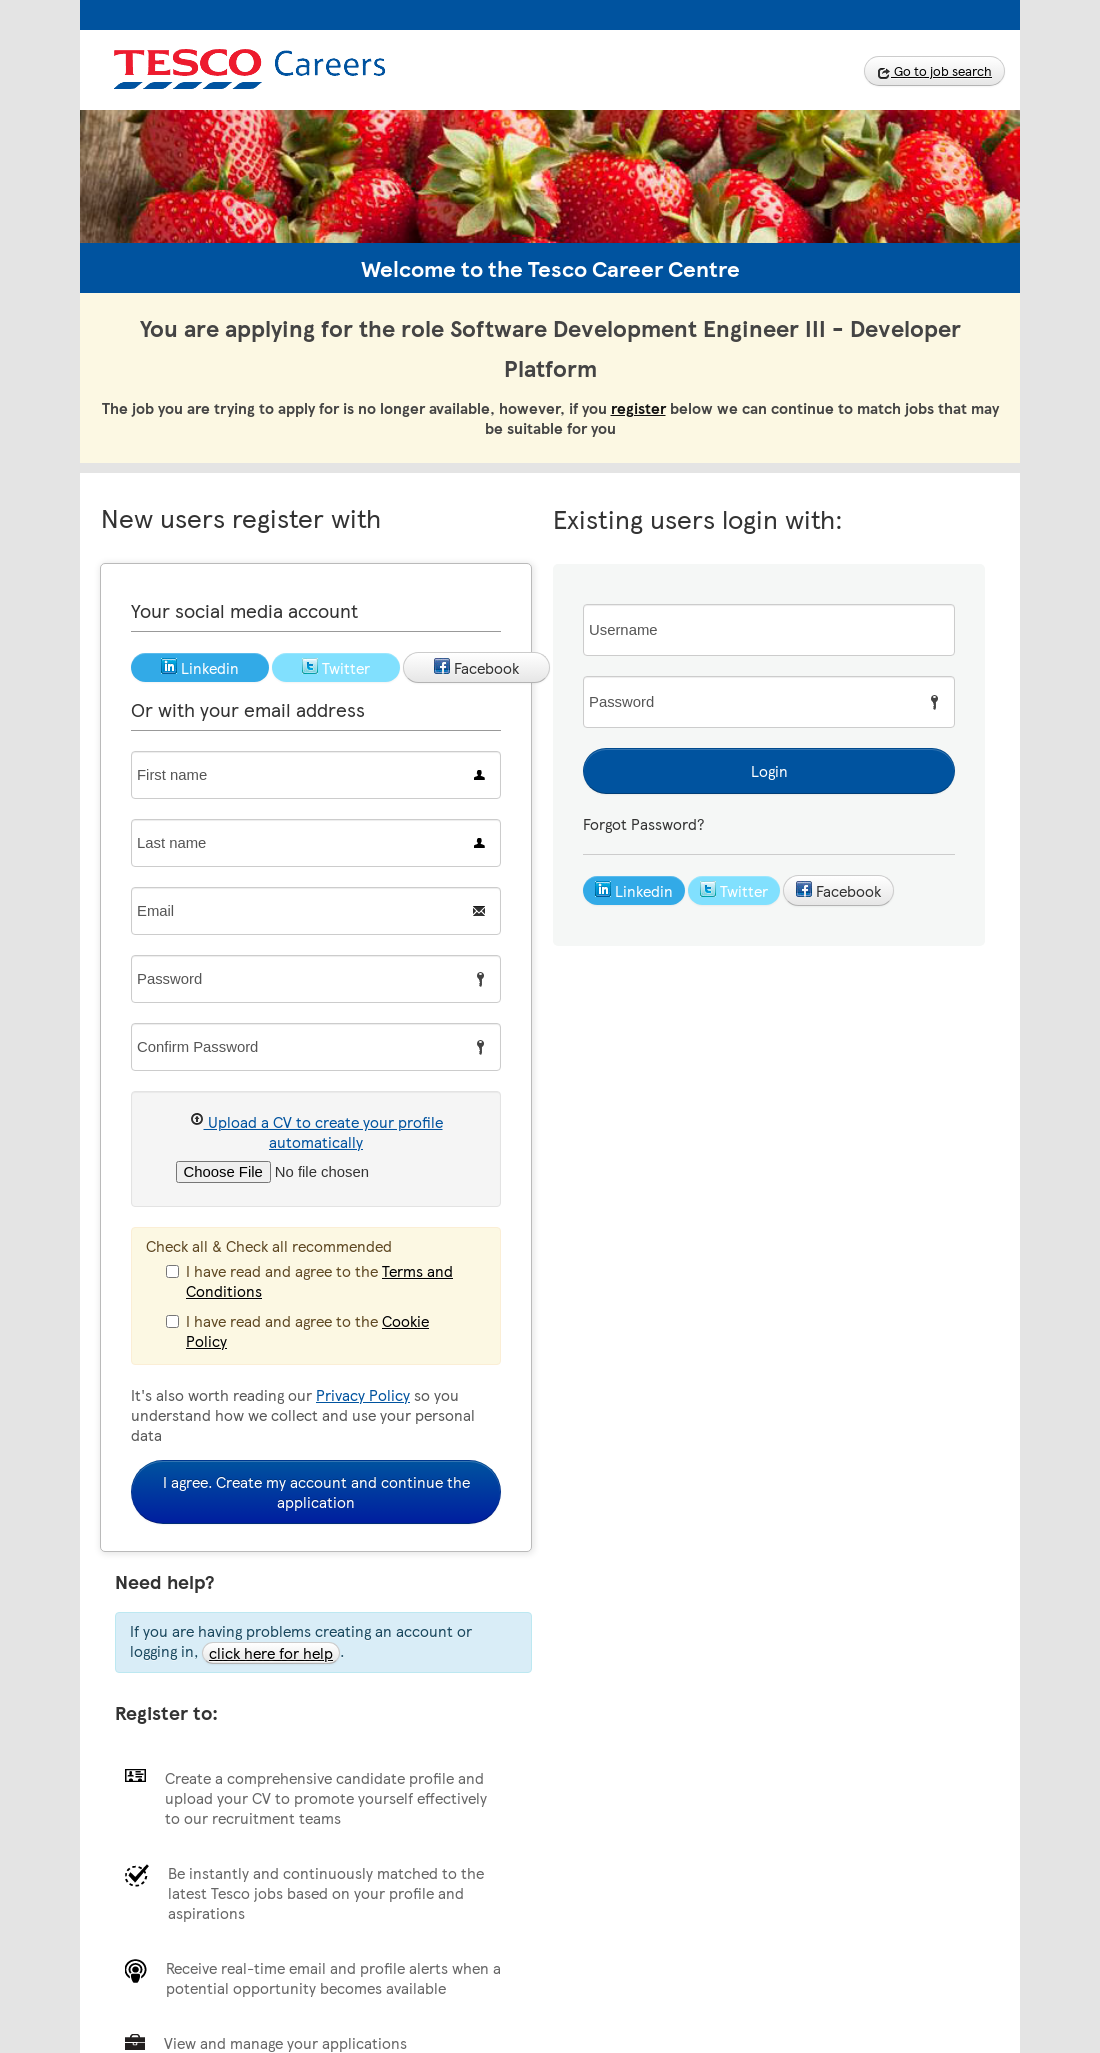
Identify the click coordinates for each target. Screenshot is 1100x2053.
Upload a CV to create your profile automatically (316, 1131)
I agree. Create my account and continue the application (316, 1492)
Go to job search (934, 71)
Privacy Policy (363, 1395)
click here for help (271, 1653)
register (638, 408)
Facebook (838, 891)
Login (769, 771)
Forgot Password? (643, 824)
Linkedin (634, 891)
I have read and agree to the (309, 1280)
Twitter (734, 891)
